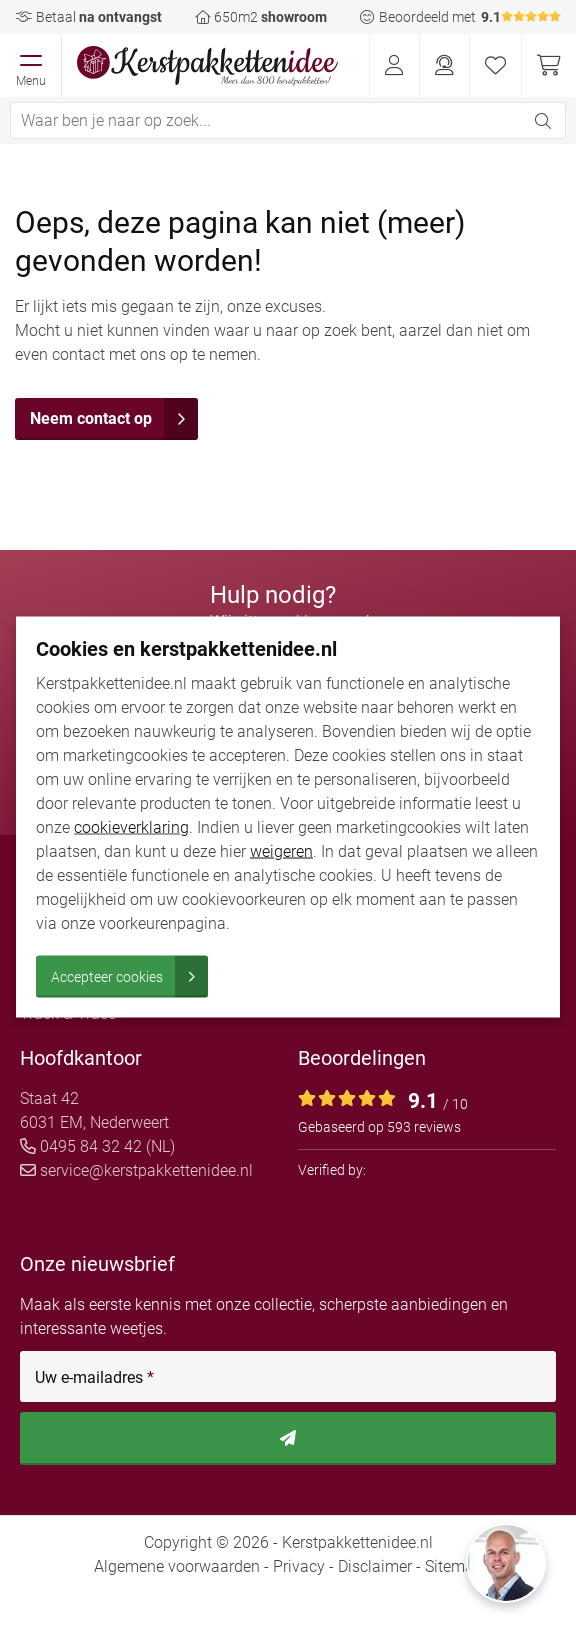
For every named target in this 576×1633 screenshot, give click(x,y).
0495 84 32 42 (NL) (97, 1146)
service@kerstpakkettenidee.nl (136, 1170)
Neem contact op (114, 419)
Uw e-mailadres (94, 1378)
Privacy (299, 1566)
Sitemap (454, 1566)
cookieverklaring (131, 826)
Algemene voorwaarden (177, 1566)
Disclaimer (375, 1566)
